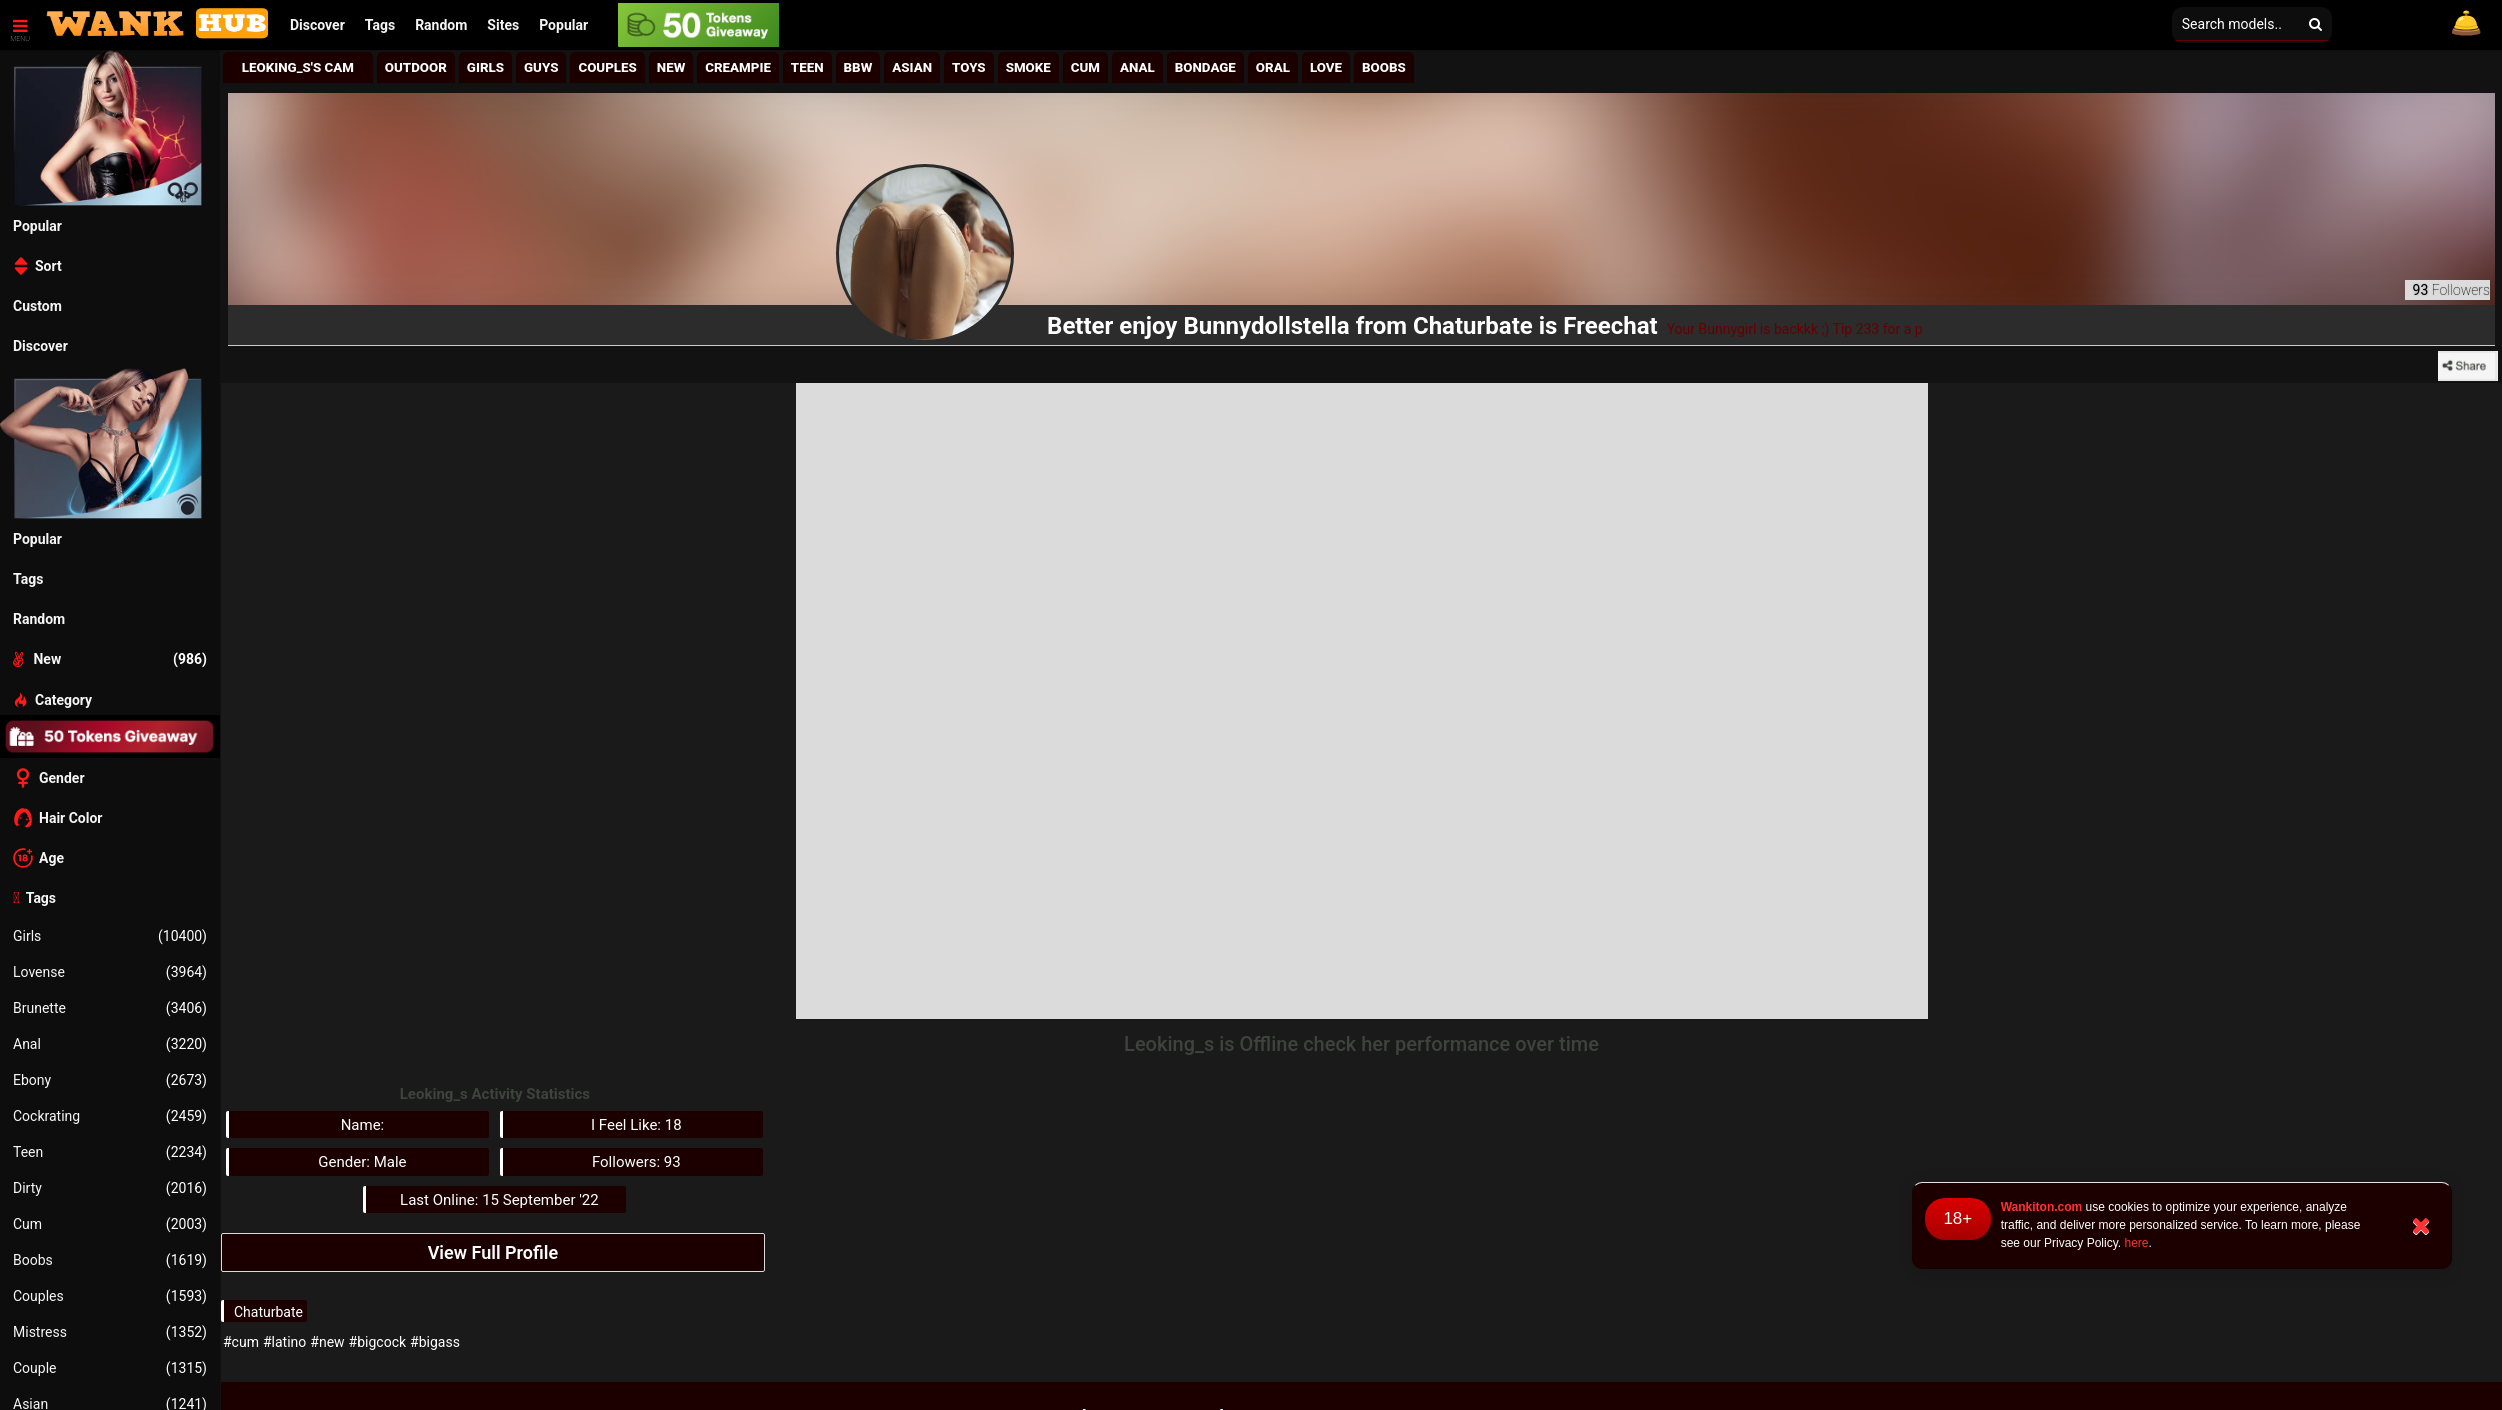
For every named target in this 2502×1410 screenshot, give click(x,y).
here (2136, 1243)
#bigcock (377, 1342)
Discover (317, 25)
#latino (284, 1342)
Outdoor (416, 67)
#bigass (435, 1342)
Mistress (110, 1332)
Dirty (110, 1188)
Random (441, 25)
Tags (380, 25)
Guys (541, 67)
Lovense (110, 972)
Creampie (738, 67)
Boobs (110, 1260)
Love (1326, 67)
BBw (858, 67)
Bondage (1205, 67)
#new (327, 1342)
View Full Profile (493, 1252)
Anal (110, 1044)
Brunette (110, 1008)
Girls (110, 936)
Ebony (110, 1080)
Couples (110, 1296)
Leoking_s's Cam (298, 67)
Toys (969, 67)
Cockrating (110, 1116)
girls (485, 67)
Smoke (1028, 67)
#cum (241, 1342)
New (671, 67)
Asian (912, 67)
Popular (563, 25)
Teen (110, 1152)
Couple (110, 1368)
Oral (1273, 67)
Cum (110, 1224)
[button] (503, 25)
